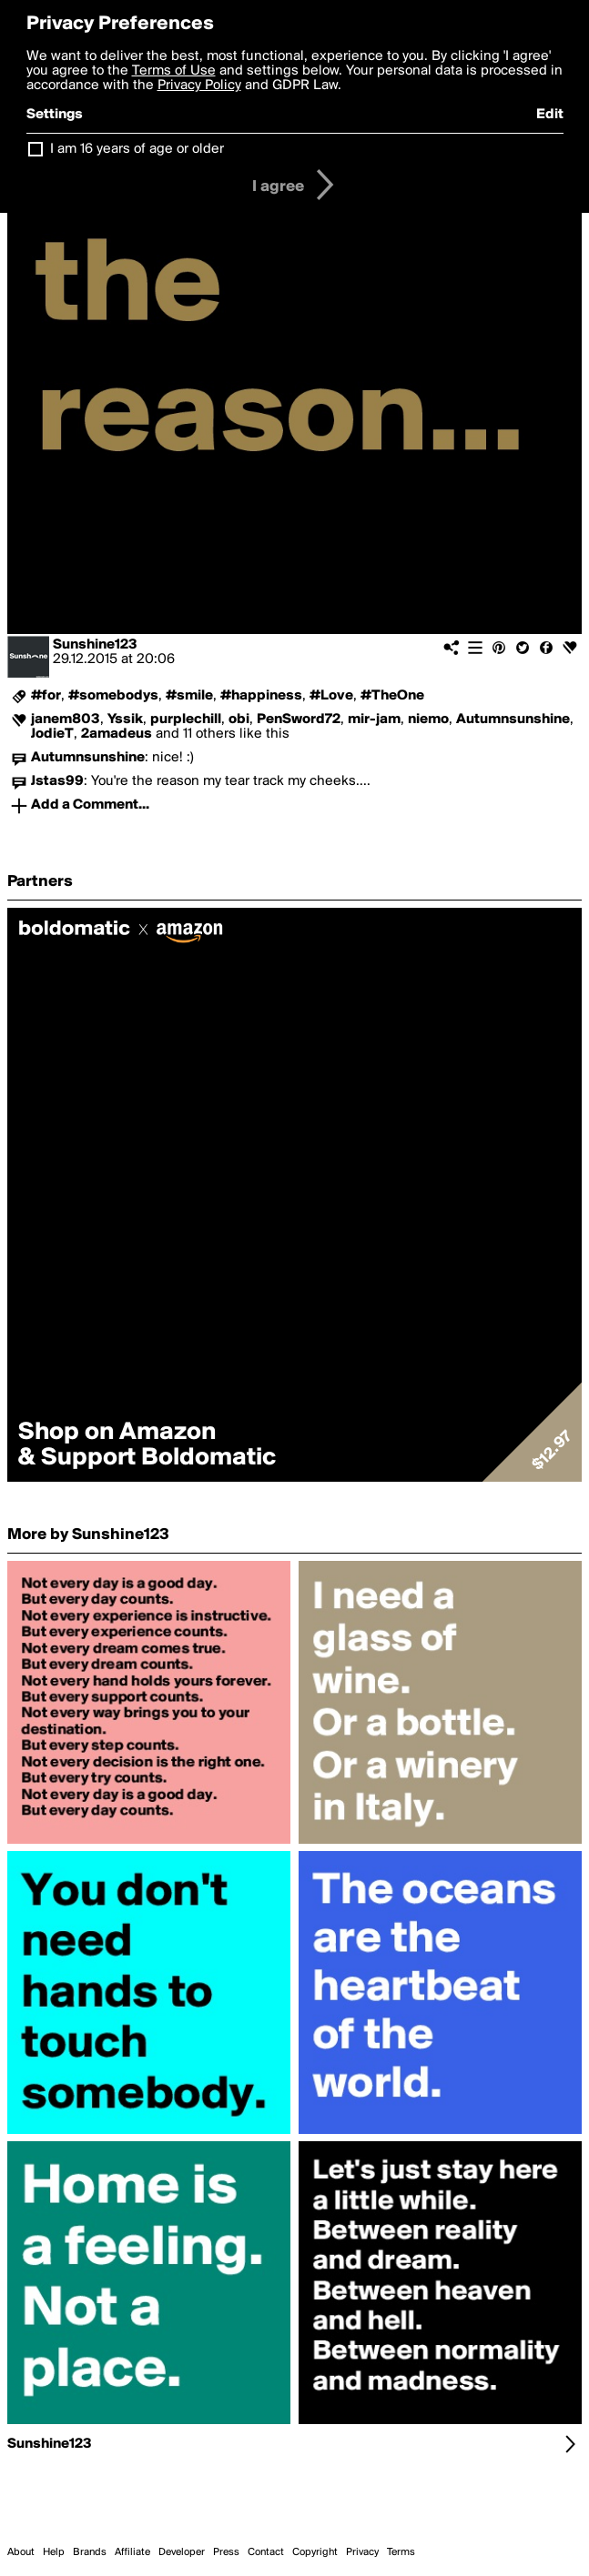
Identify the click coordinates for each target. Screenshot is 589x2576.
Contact (266, 2552)
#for (46, 696)
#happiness (261, 696)
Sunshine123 (95, 645)
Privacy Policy (199, 85)
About (21, 2552)
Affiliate (132, 2552)
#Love (331, 696)
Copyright (315, 2552)
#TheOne (392, 696)
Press (226, 2552)
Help (54, 2552)
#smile (189, 696)
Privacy (362, 2552)
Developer (181, 2552)
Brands (90, 2552)
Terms (401, 2552)
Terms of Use (174, 71)
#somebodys (113, 696)
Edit (550, 114)
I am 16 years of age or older (137, 149)
